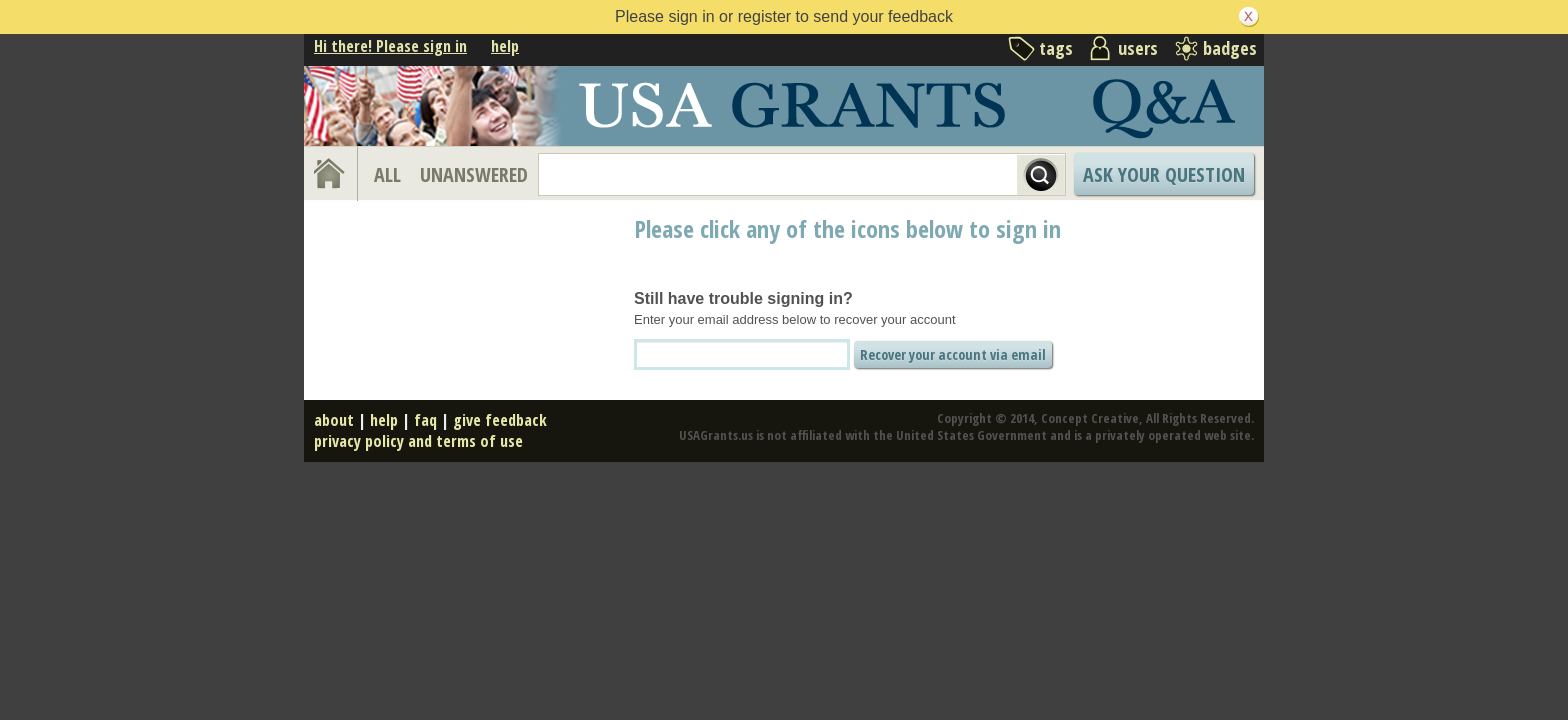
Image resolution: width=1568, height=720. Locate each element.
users (1138, 48)
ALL (387, 174)
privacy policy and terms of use (418, 441)
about (334, 420)
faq (425, 420)
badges (1230, 48)
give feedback (500, 420)
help (505, 46)
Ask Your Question (1164, 174)
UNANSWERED (474, 174)
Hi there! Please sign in (390, 46)
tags (1056, 48)
